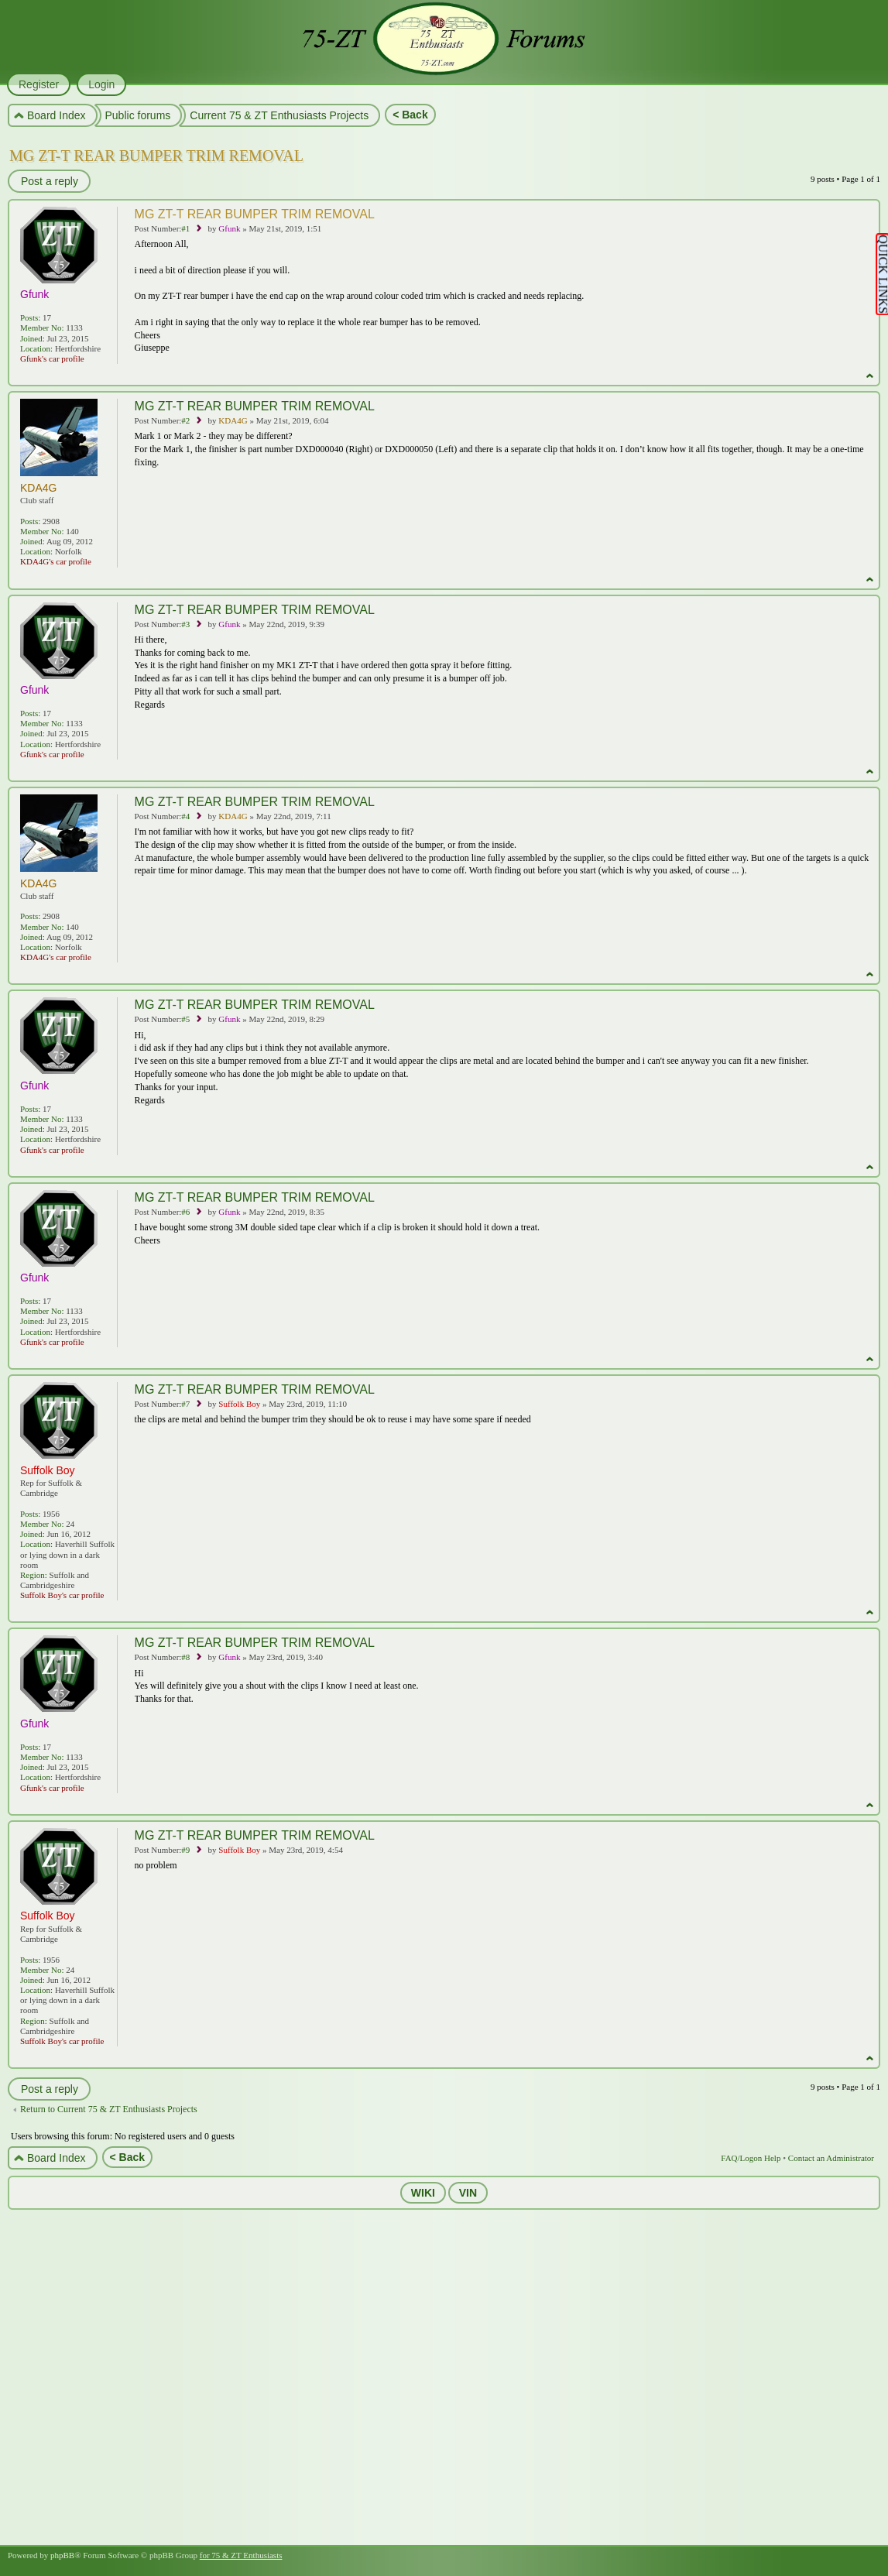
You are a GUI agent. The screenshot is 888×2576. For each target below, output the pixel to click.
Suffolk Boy (239, 1403)
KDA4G (232, 420)
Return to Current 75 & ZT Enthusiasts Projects (108, 2109)
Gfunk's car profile (52, 358)
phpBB (62, 2555)
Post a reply (48, 181)
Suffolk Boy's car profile (62, 1595)
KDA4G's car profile (55, 561)
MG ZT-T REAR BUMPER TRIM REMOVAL (156, 155)
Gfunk (229, 228)
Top (870, 376)
